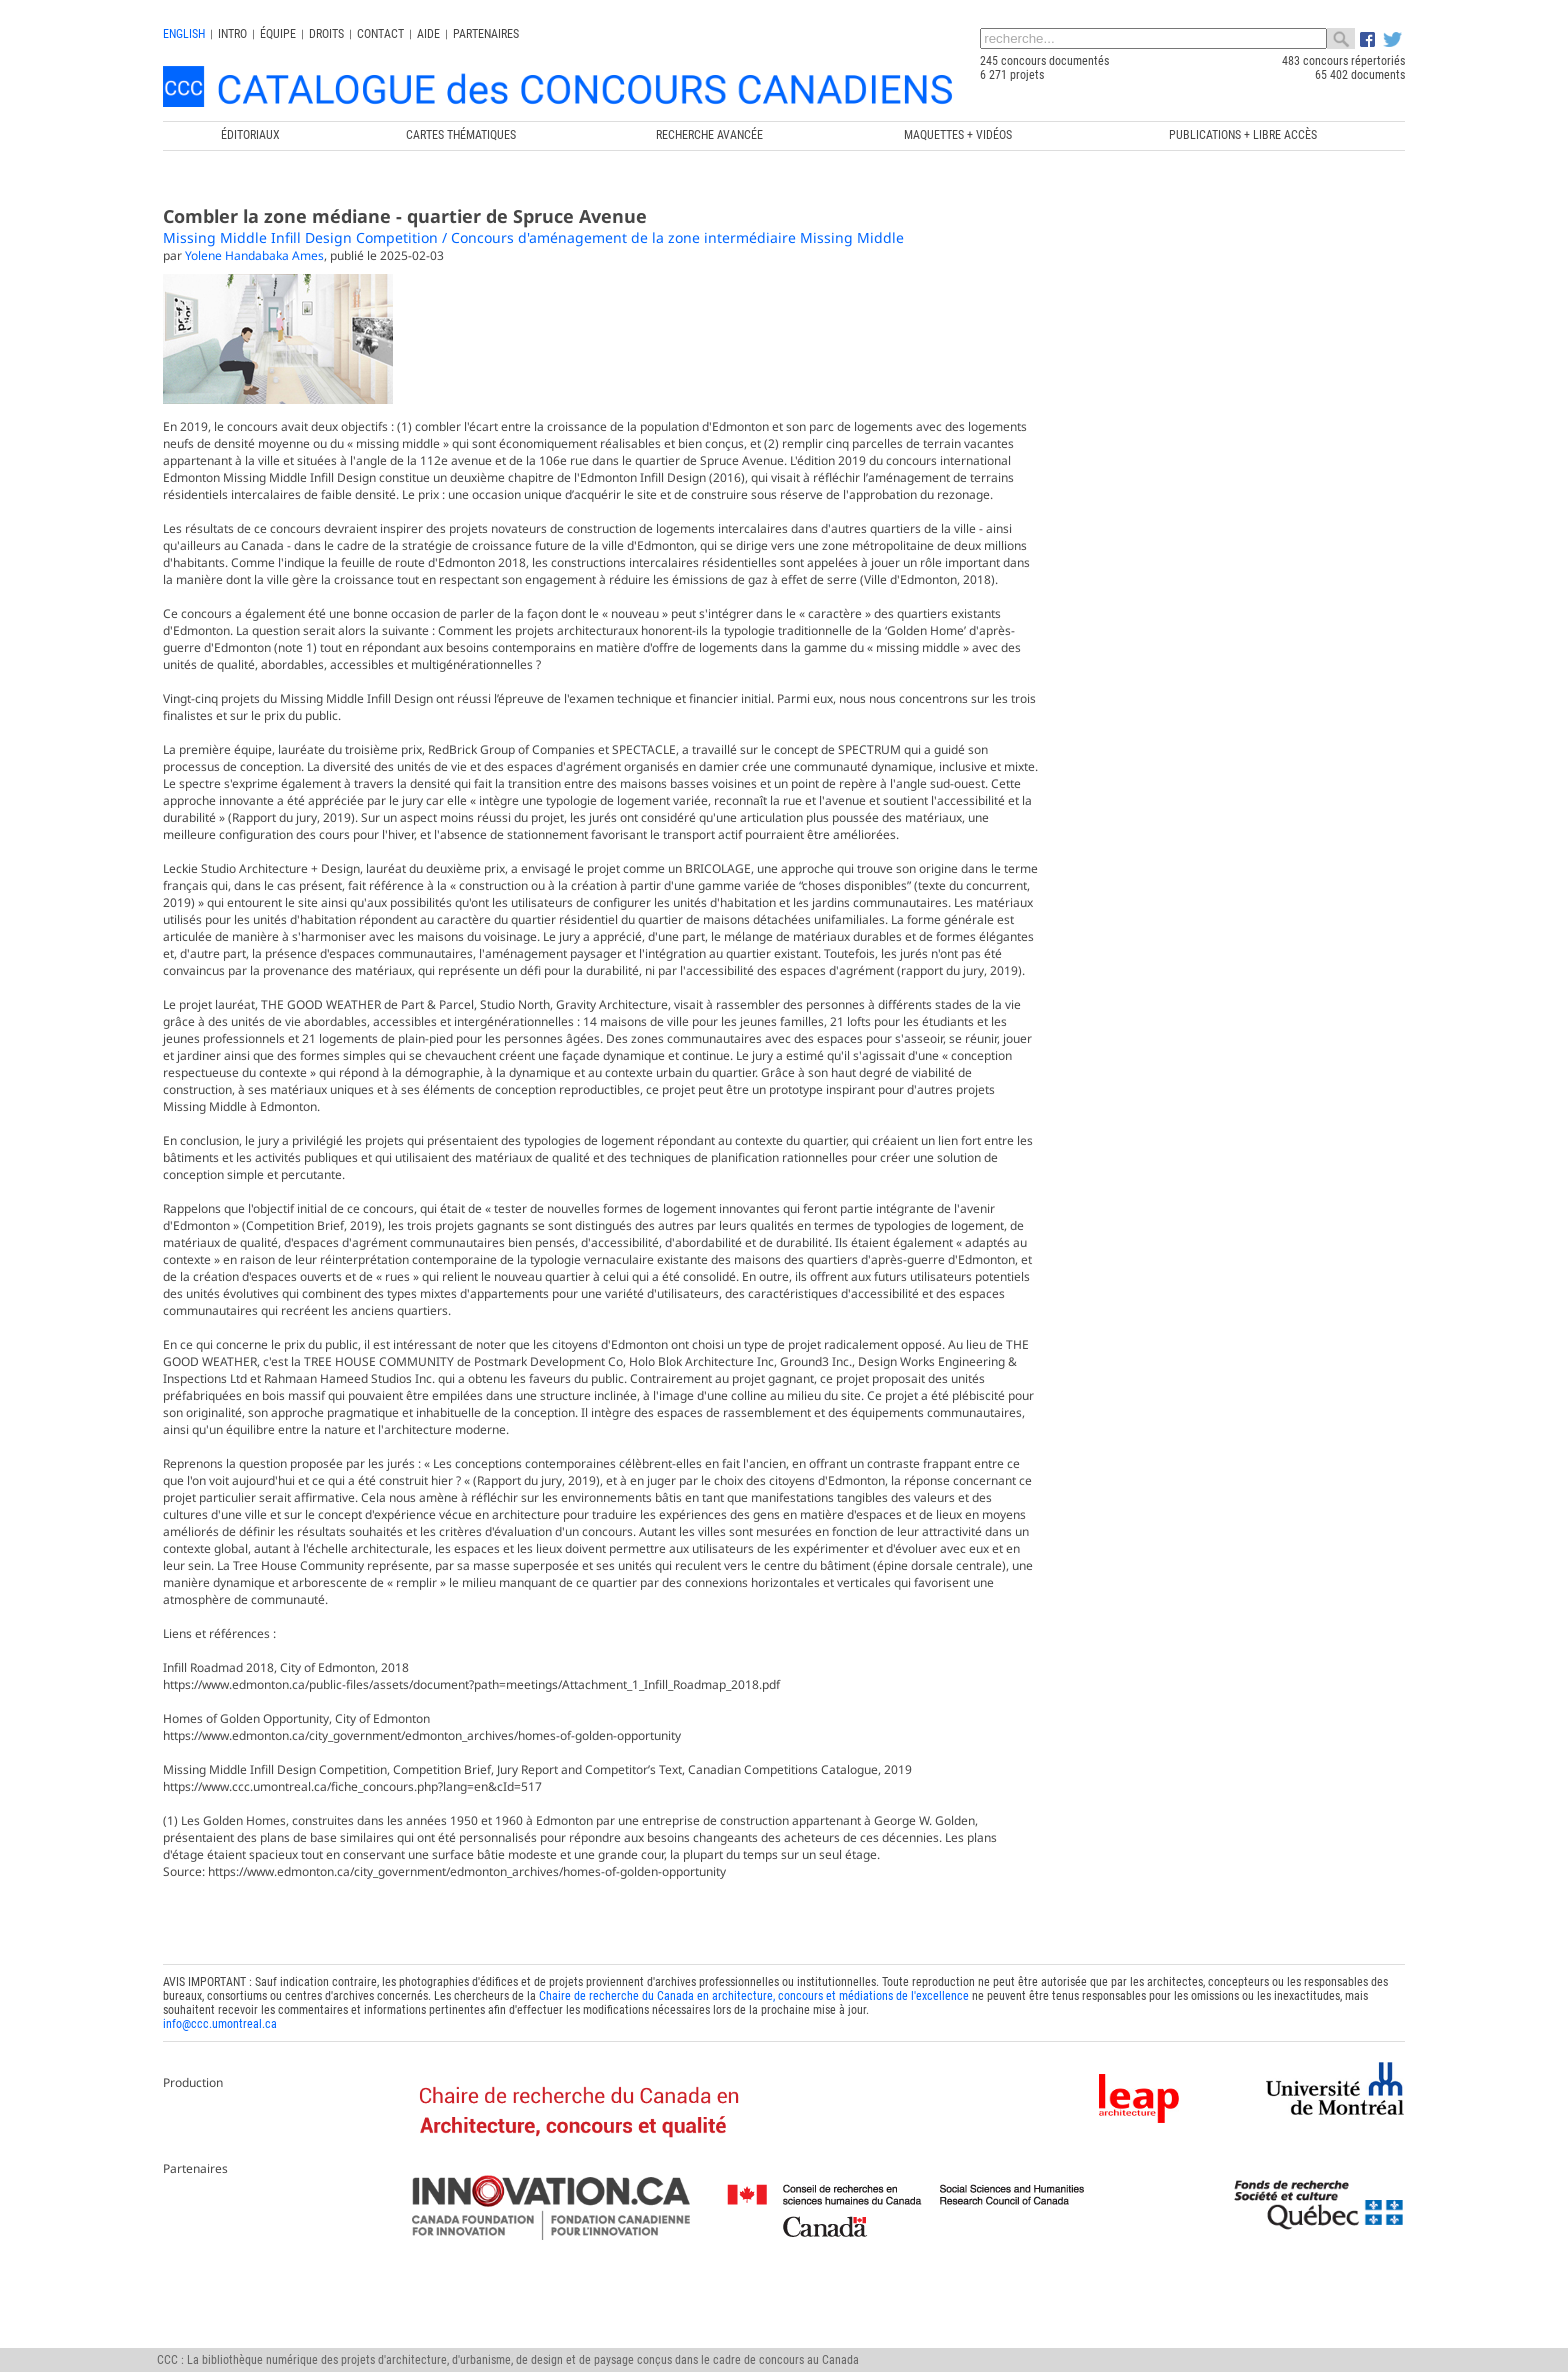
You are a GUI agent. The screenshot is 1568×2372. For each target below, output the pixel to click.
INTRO (232, 34)
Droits (326, 34)
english (184, 34)
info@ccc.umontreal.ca (220, 2107)
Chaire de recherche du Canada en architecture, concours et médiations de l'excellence (754, 2079)
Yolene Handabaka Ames (254, 255)
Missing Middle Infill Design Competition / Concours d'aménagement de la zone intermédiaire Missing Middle (533, 237)
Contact (380, 34)
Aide (428, 34)
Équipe (278, 34)
